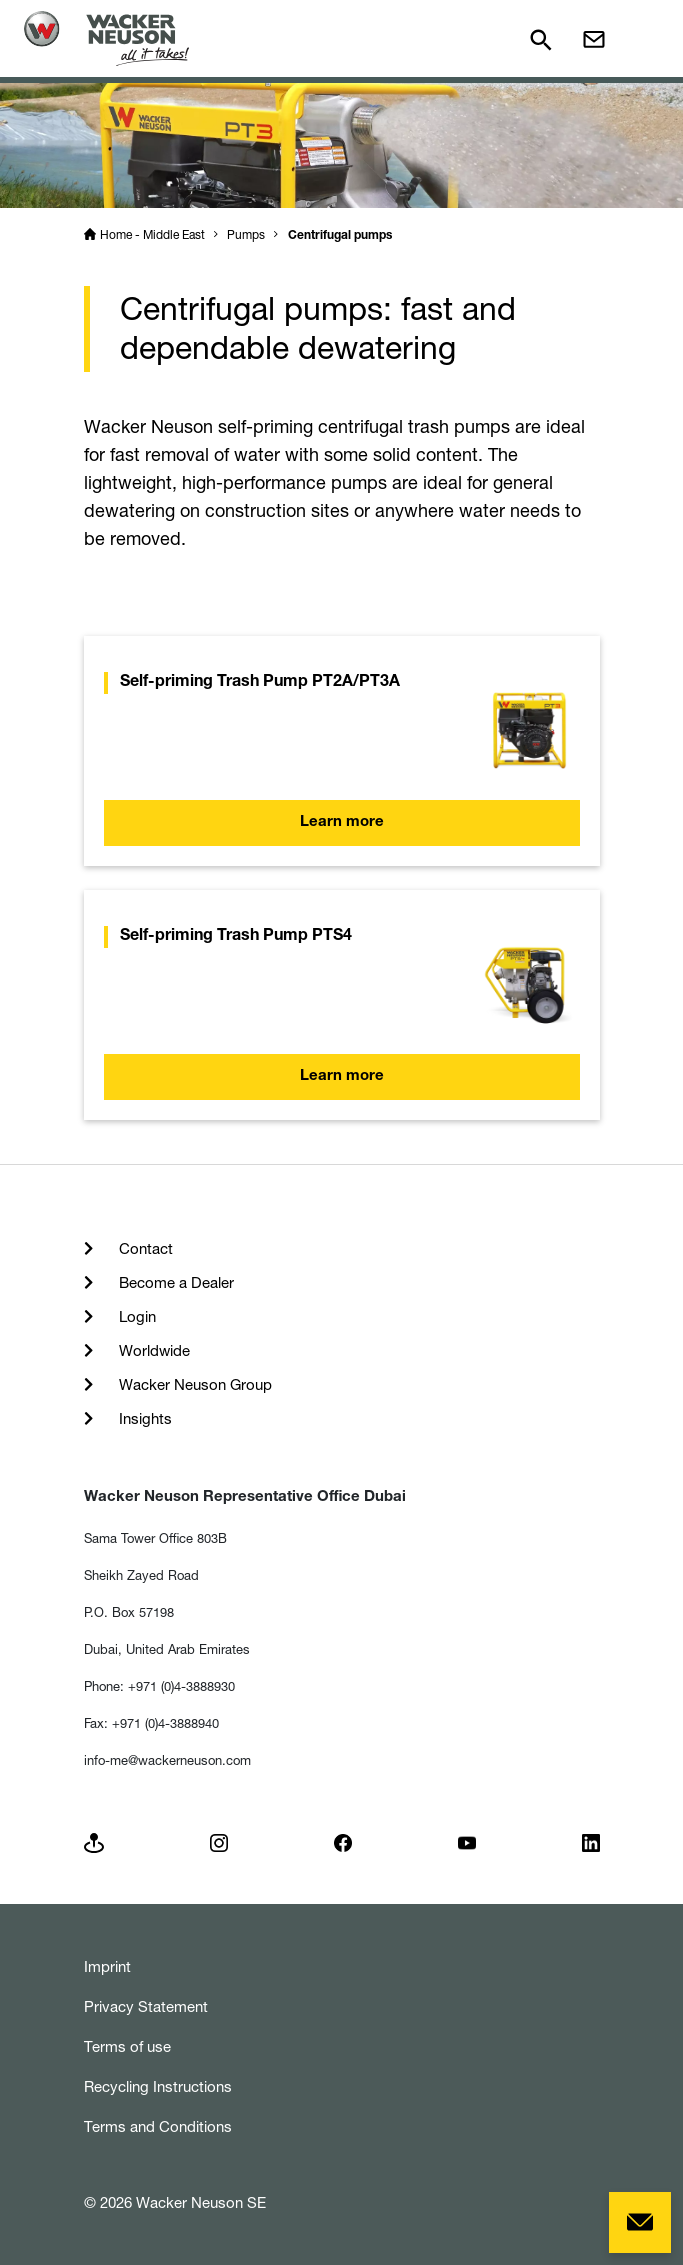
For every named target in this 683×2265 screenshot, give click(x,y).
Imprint (107, 1966)
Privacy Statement (146, 2006)
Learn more (342, 822)
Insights (143, 1418)
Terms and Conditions (158, 2126)
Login (135, 1316)
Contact (144, 1248)
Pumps (246, 234)
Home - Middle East (152, 234)
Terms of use (127, 2046)
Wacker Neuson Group (193, 1384)
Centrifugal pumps (340, 236)
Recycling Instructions (158, 2086)
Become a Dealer (174, 1282)
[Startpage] (106, 38)
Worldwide (152, 1350)
